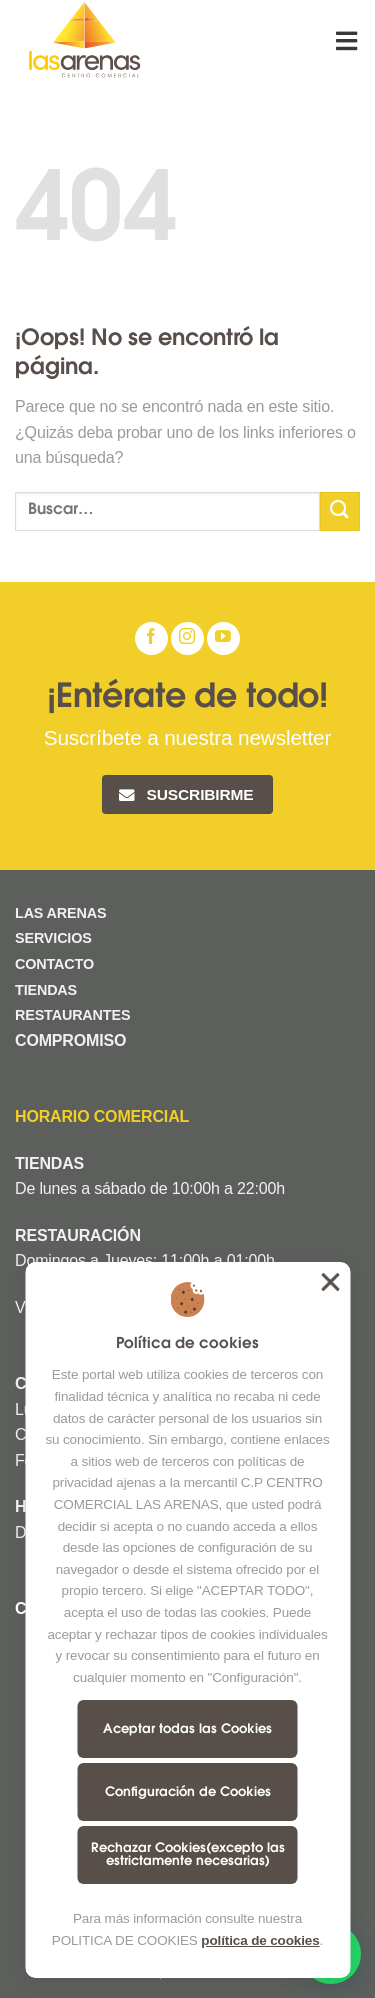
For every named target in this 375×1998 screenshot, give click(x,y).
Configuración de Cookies (188, 1792)
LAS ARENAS (60, 913)
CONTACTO (54, 964)
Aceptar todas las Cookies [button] (330, 1282)
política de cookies (260, 1940)
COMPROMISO (73, 1040)
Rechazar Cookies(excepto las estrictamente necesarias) (188, 1855)
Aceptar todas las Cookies (187, 1729)
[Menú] (348, 40)
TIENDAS (46, 990)
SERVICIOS (53, 938)
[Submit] (340, 511)
